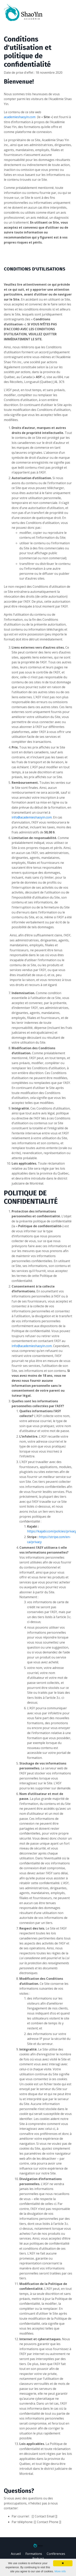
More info (60, 2571)
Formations (33, 2554)
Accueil (16, 2554)
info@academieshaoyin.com (32, 817)
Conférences (56, 2554)
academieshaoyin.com (19, 117)
